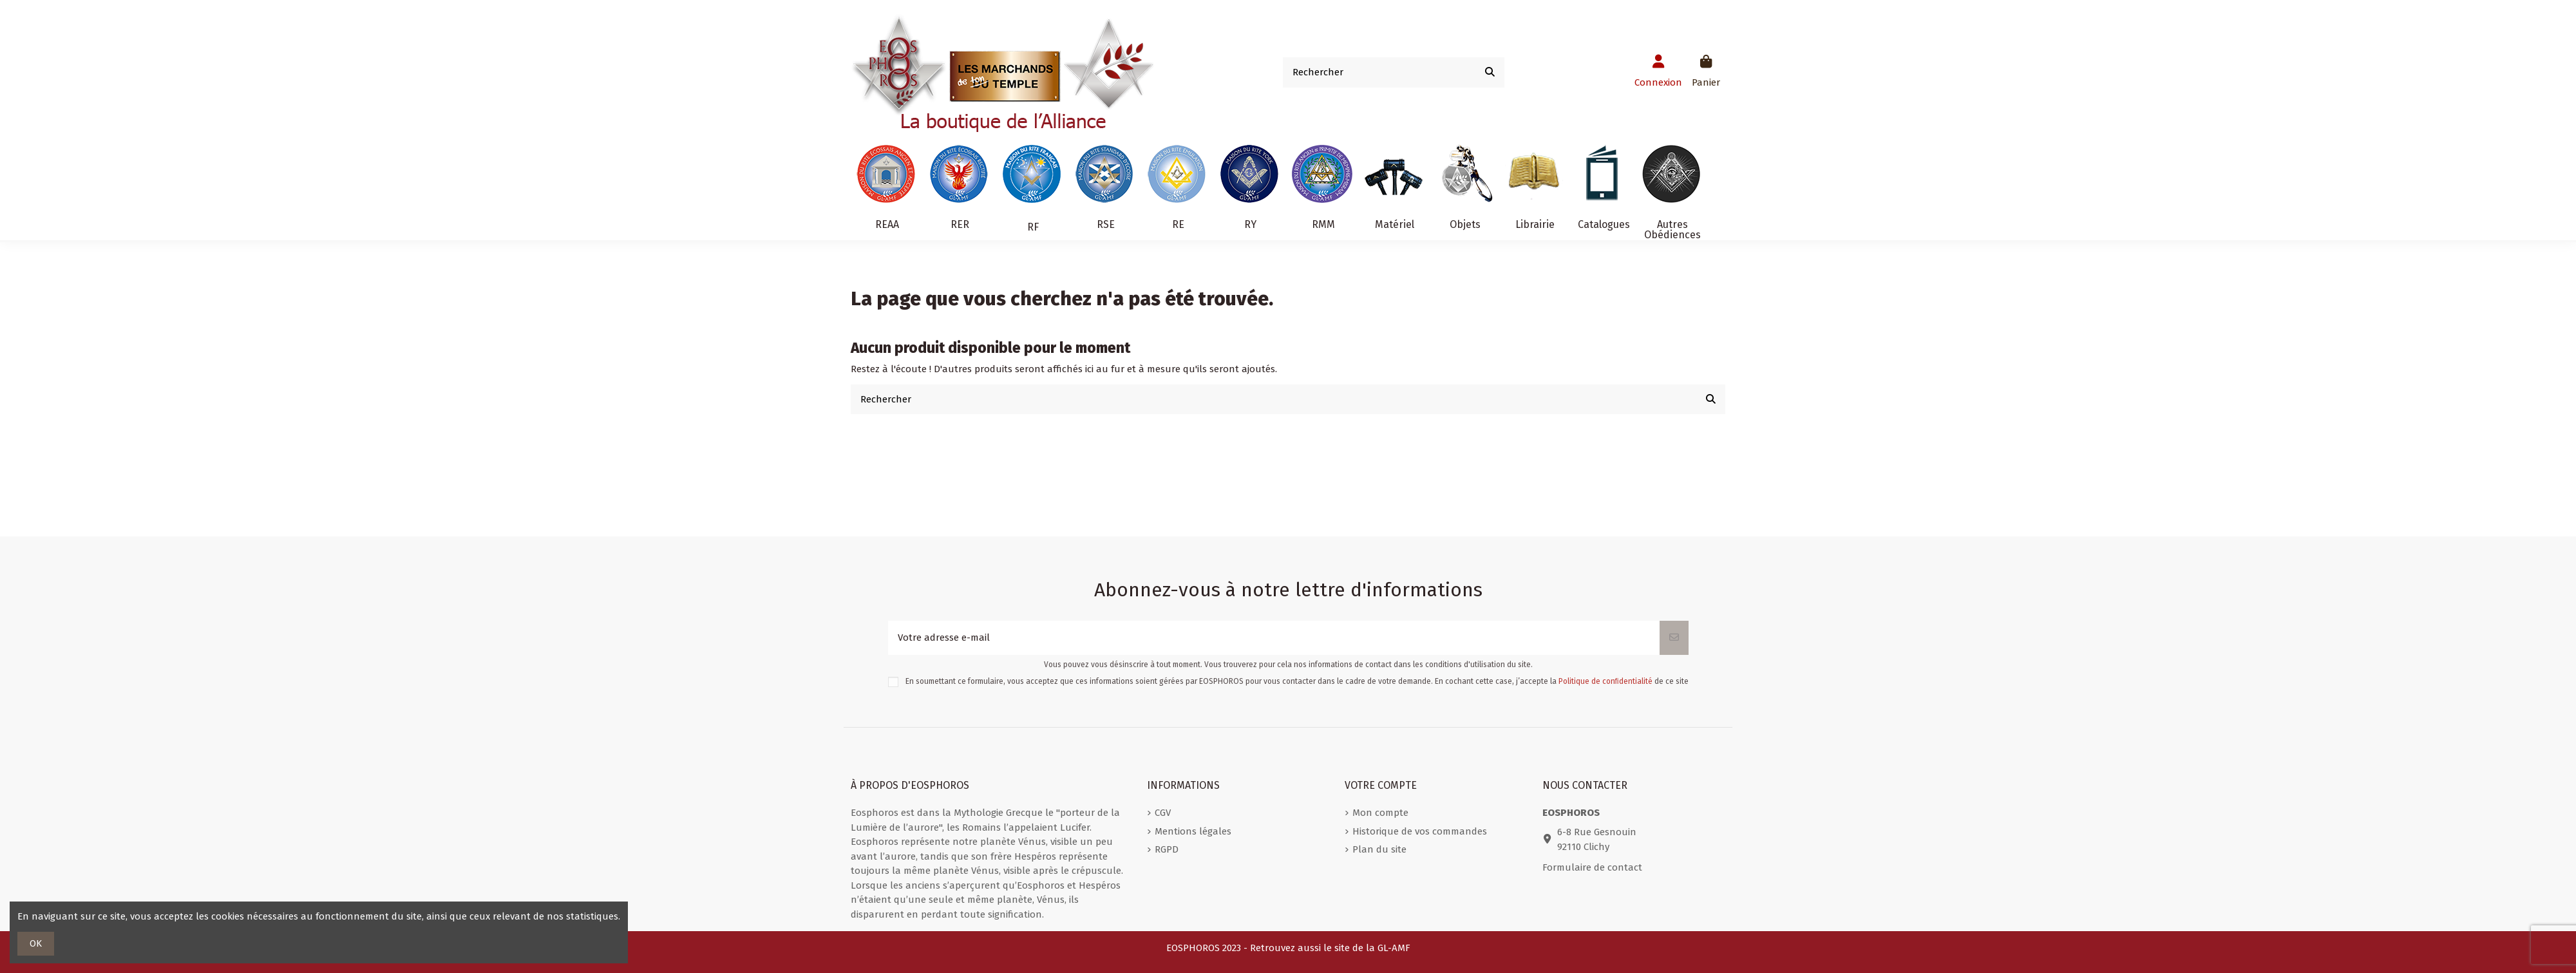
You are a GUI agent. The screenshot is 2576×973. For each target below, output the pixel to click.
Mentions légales (1193, 831)
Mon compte (1380, 812)
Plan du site (1379, 849)
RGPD (1167, 849)
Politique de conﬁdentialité (1605, 681)
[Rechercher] (1489, 72)
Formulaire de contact (1592, 867)
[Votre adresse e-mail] (1274, 638)
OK (36, 943)
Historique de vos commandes (1419, 831)
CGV (1163, 812)
